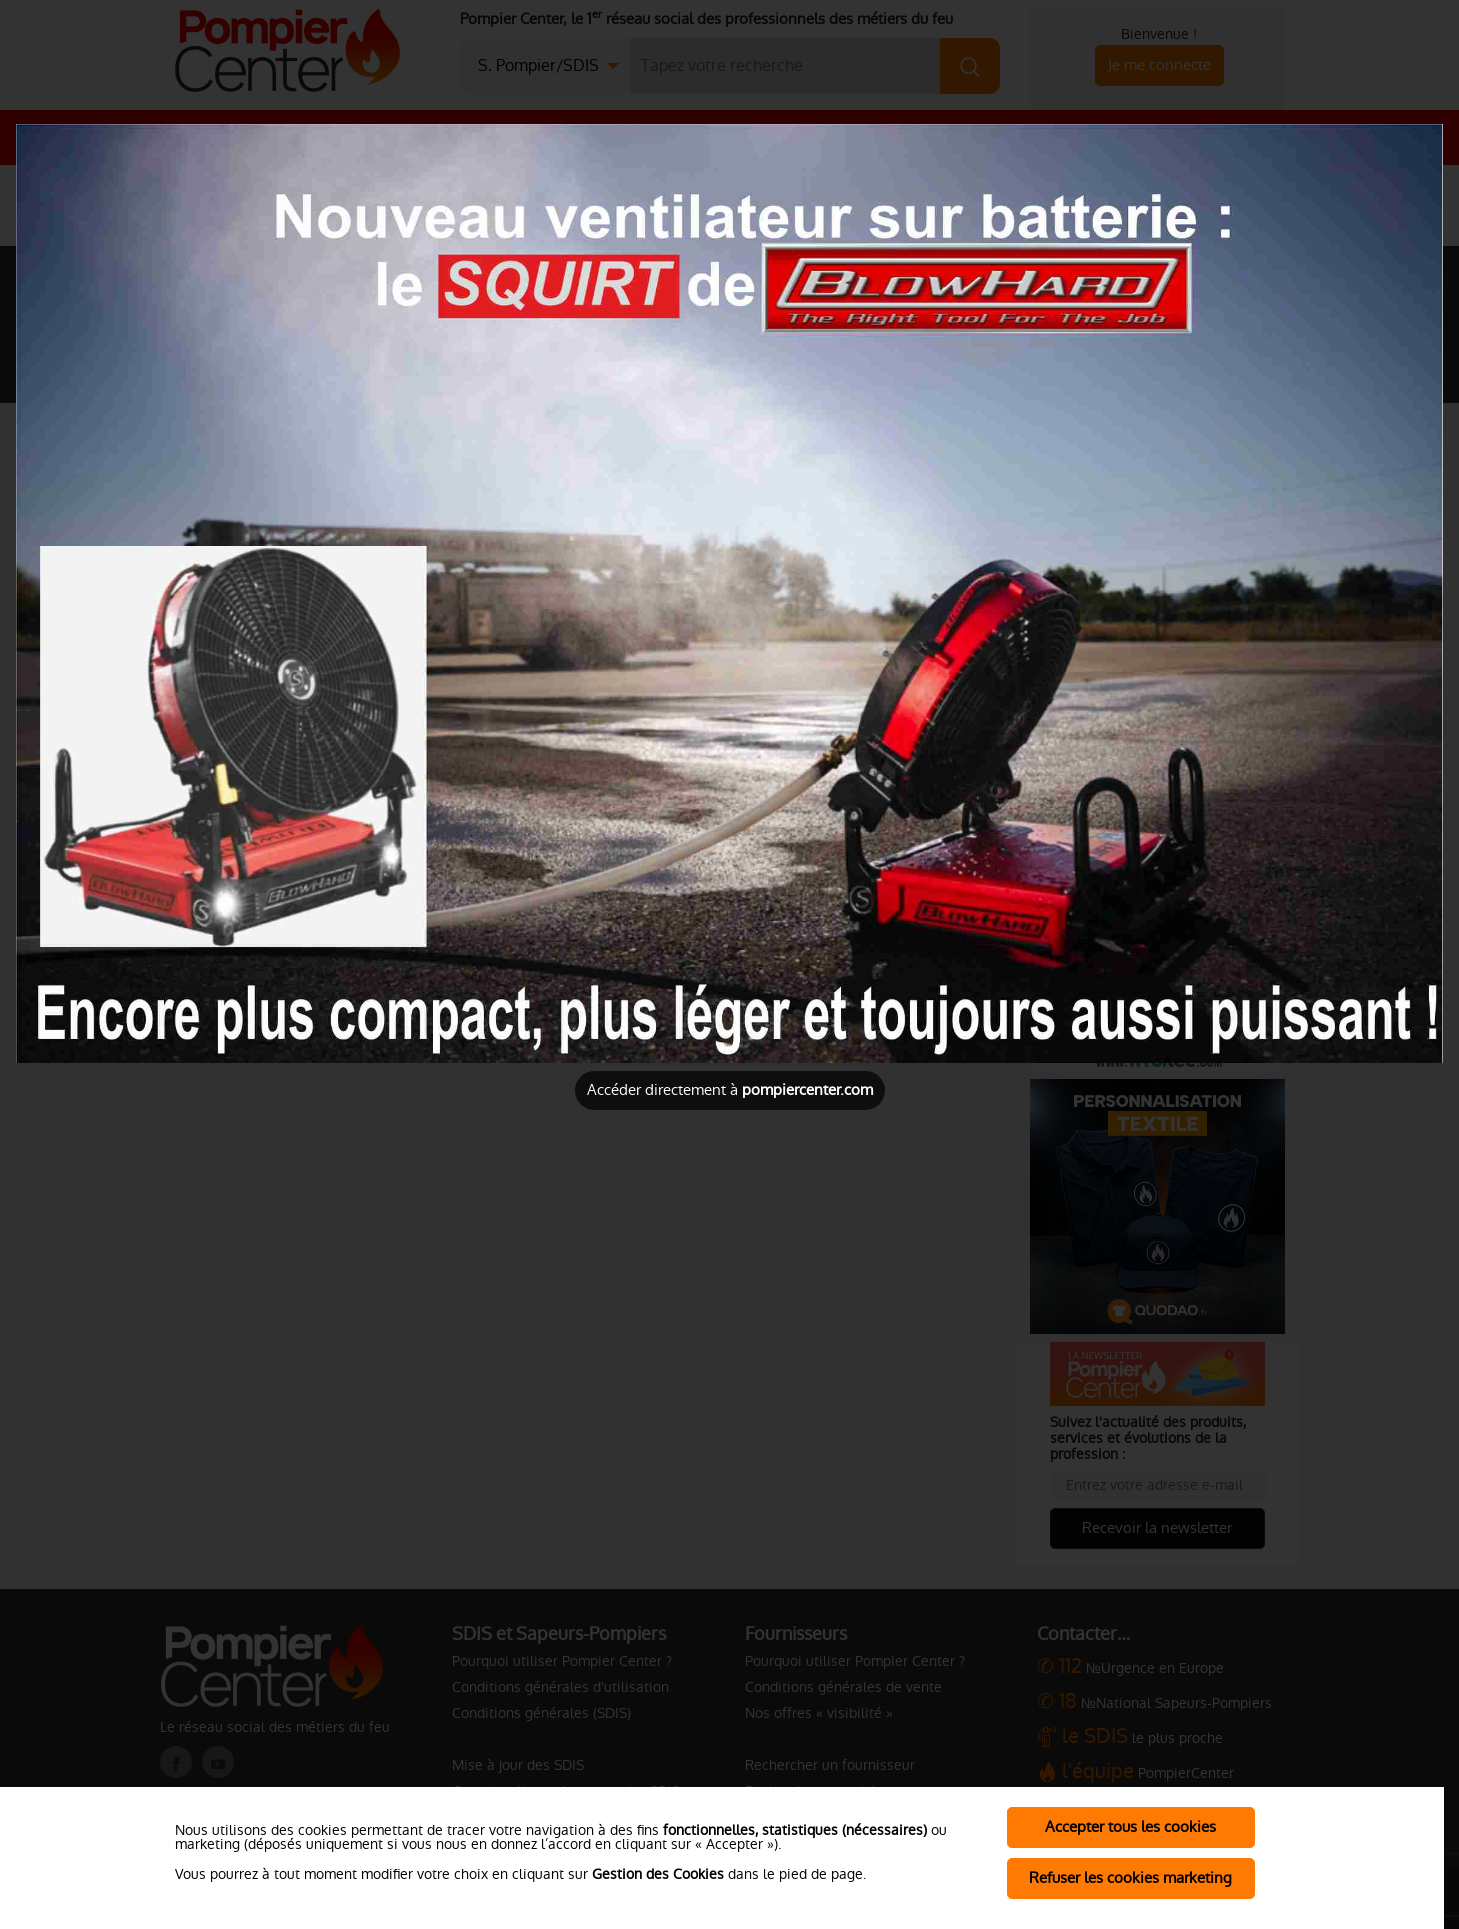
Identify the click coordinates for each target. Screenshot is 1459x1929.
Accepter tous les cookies (1130, 1826)
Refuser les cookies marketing (1130, 1877)
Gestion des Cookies (658, 1874)
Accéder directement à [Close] (730, 1089)
